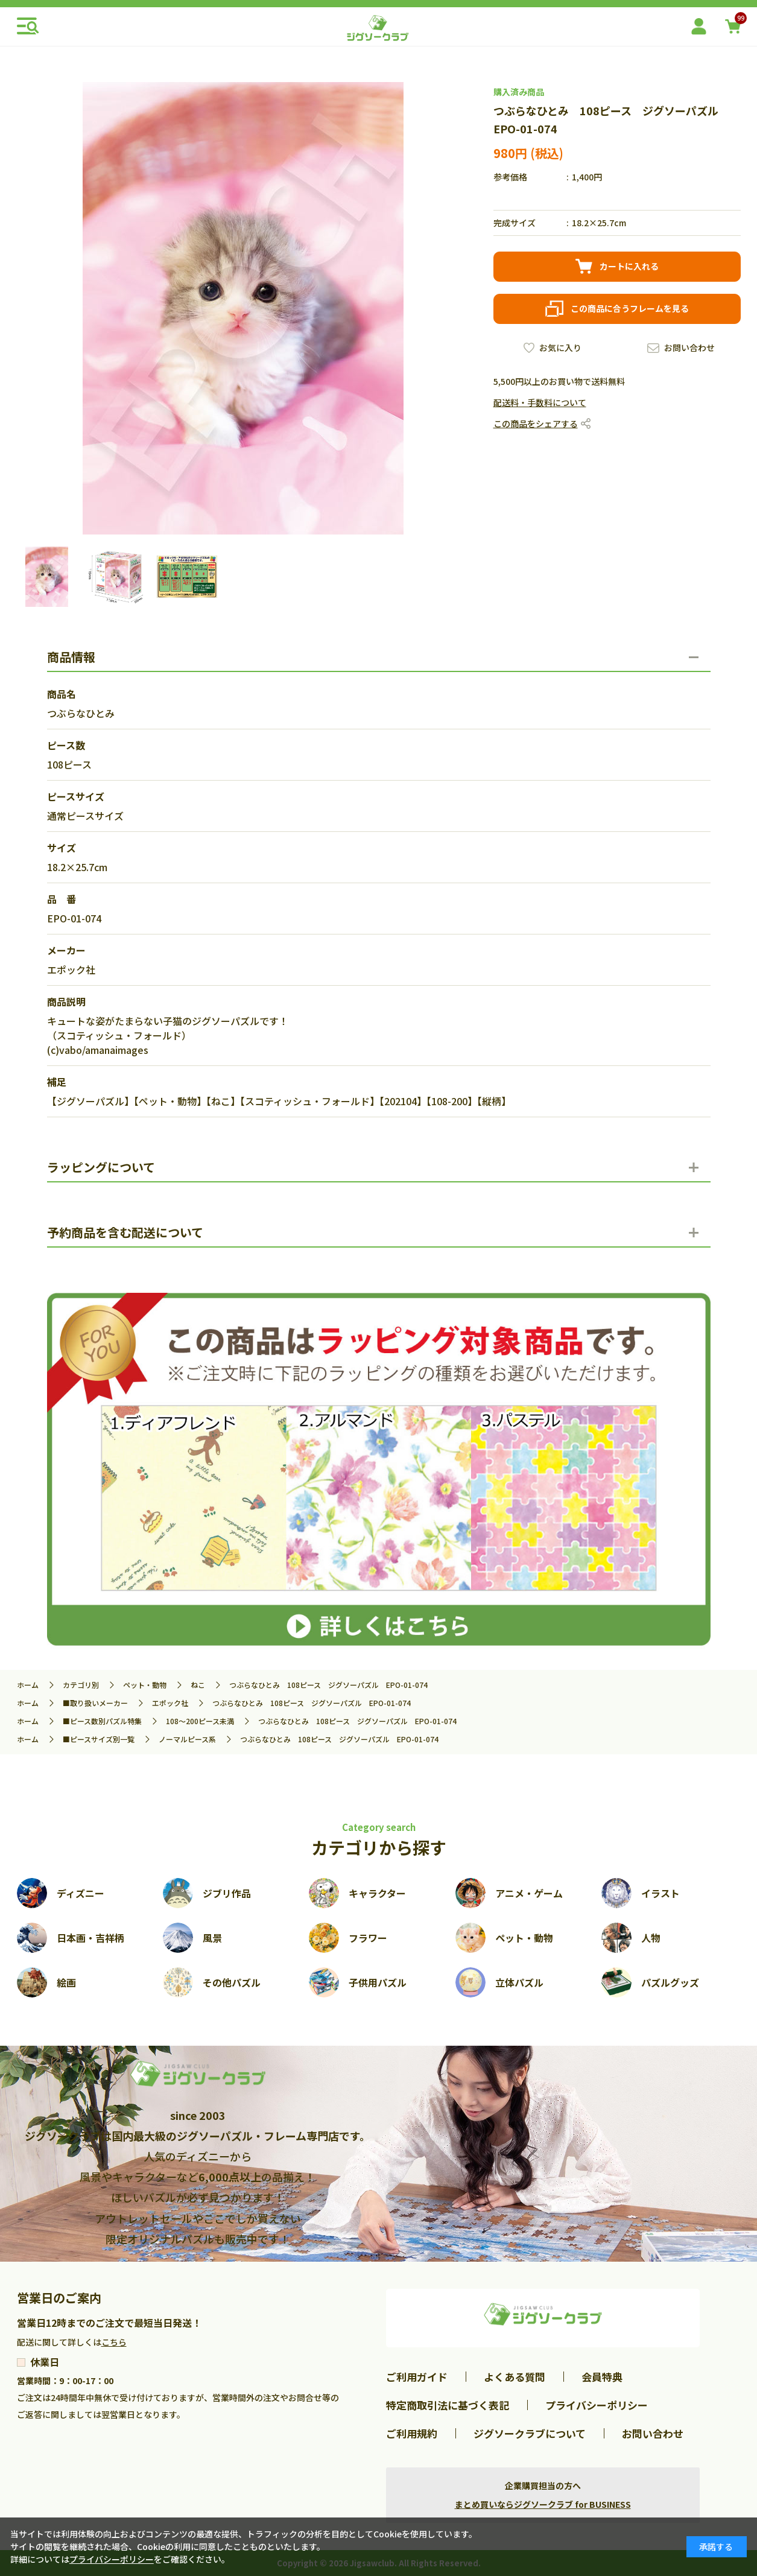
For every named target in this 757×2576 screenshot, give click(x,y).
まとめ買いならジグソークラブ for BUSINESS (543, 2504)
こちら (114, 2342)
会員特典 (601, 2376)
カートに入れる (629, 266)
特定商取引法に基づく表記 (447, 2405)
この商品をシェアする (535, 423)
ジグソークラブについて (530, 2433)
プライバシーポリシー (596, 2405)
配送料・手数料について (539, 402)
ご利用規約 (411, 2433)
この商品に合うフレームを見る (630, 308)
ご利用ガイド (417, 2376)
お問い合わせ (689, 347)
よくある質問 (514, 2376)
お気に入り (560, 347)
